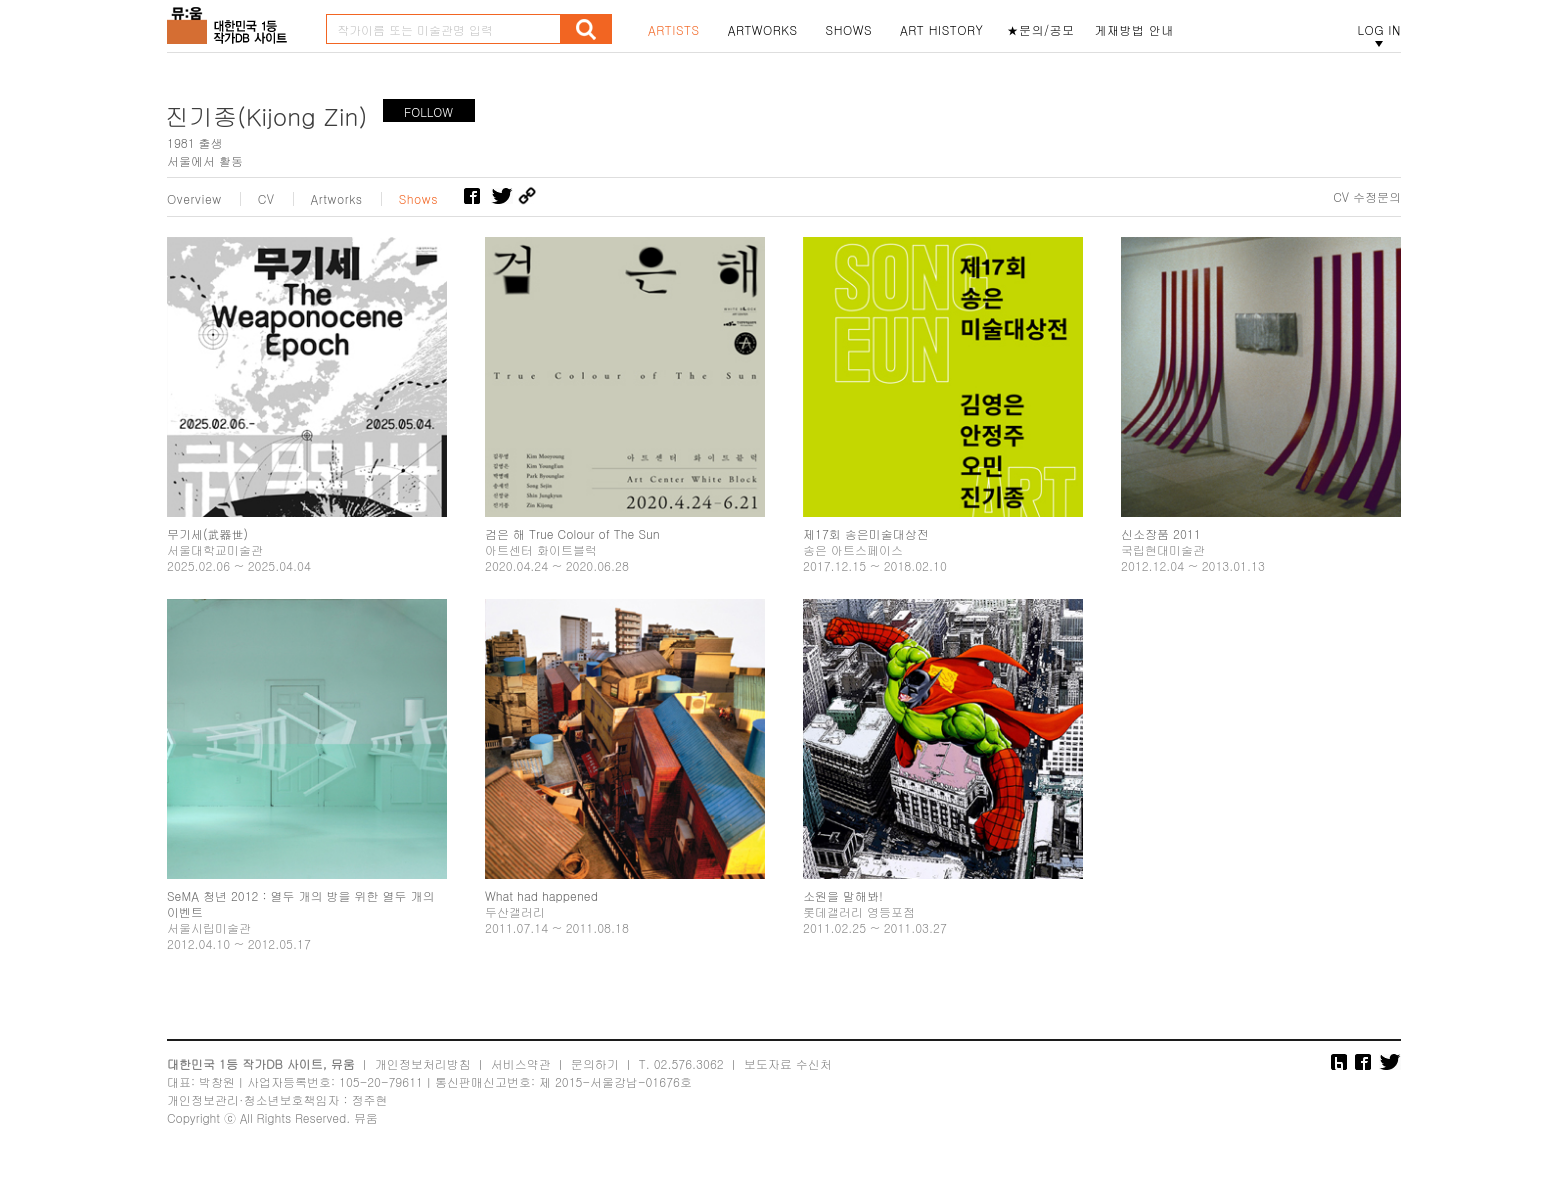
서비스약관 (521, 1063)
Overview (194, 199)
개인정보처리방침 (423, 1063)
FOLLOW (428, 111)
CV (266, 199)
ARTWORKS (763, 30)
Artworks (337, 199)
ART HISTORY (942, 30)
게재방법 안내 (1135, 30)
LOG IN (1379, 30)
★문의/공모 (1041, 30)
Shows (419, 199)
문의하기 (595, 1063)
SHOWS (849, 30)
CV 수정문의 (1367, 197)
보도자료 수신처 (788, 1063)
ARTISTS (674, 30)
